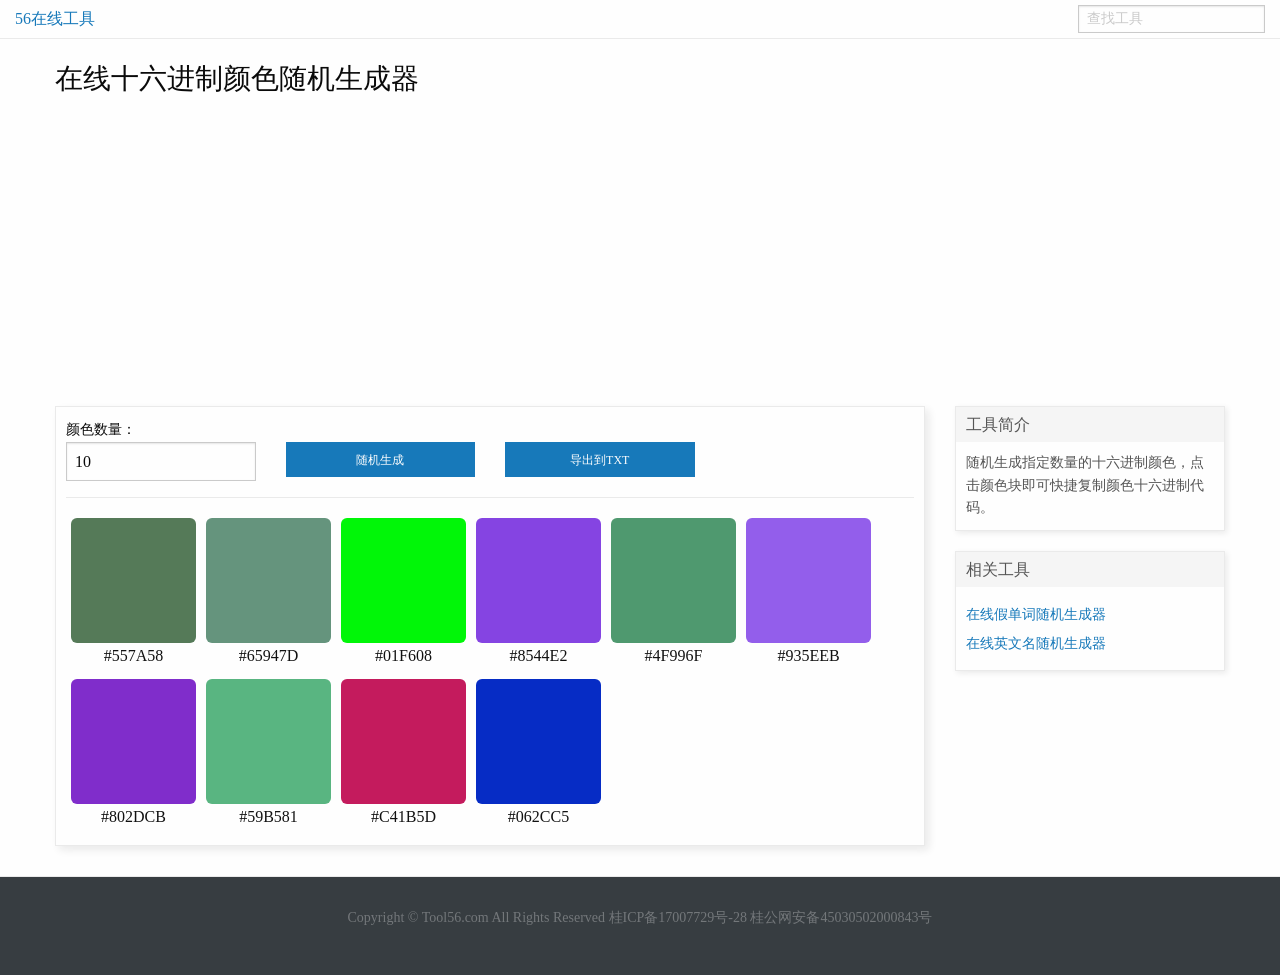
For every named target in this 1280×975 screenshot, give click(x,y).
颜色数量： (161, 451)
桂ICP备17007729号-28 (678, 917)
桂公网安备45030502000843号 (841, 917)
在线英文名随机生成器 (1036, 643)
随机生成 (380, 460)
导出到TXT (599, 460)
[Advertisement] (640, 256)
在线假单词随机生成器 (1036, 614)
